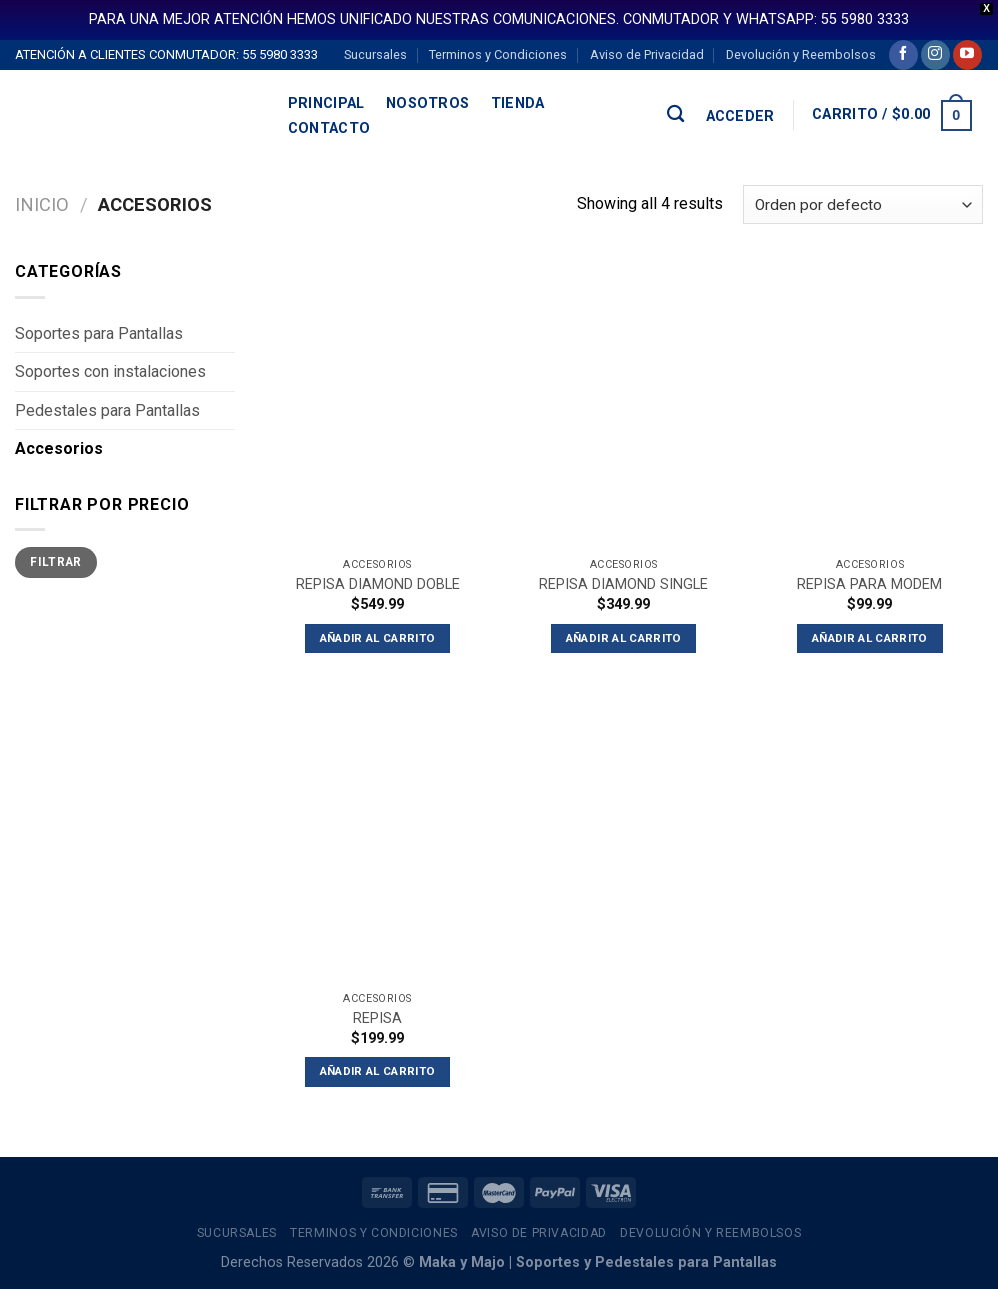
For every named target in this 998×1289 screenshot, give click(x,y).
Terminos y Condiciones (498, 54)
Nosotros (427, 104)
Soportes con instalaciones (110, 371)
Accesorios (59, 448)
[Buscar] (675, 114)
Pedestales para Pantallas (107, 410)
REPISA (377, 1018)
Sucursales (375, 54)
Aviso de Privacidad (647, 54)
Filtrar (56, 562)
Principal (326, 104)
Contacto (329, 129)
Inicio (42, 204)
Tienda (518, 104)
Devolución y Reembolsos (801, 54)
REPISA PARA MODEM (869, 584)
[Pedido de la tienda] (863, 204)
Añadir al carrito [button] (378, 638)
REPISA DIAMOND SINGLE (623, 584)
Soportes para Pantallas (99, 333)
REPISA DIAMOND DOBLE (378, 584)
